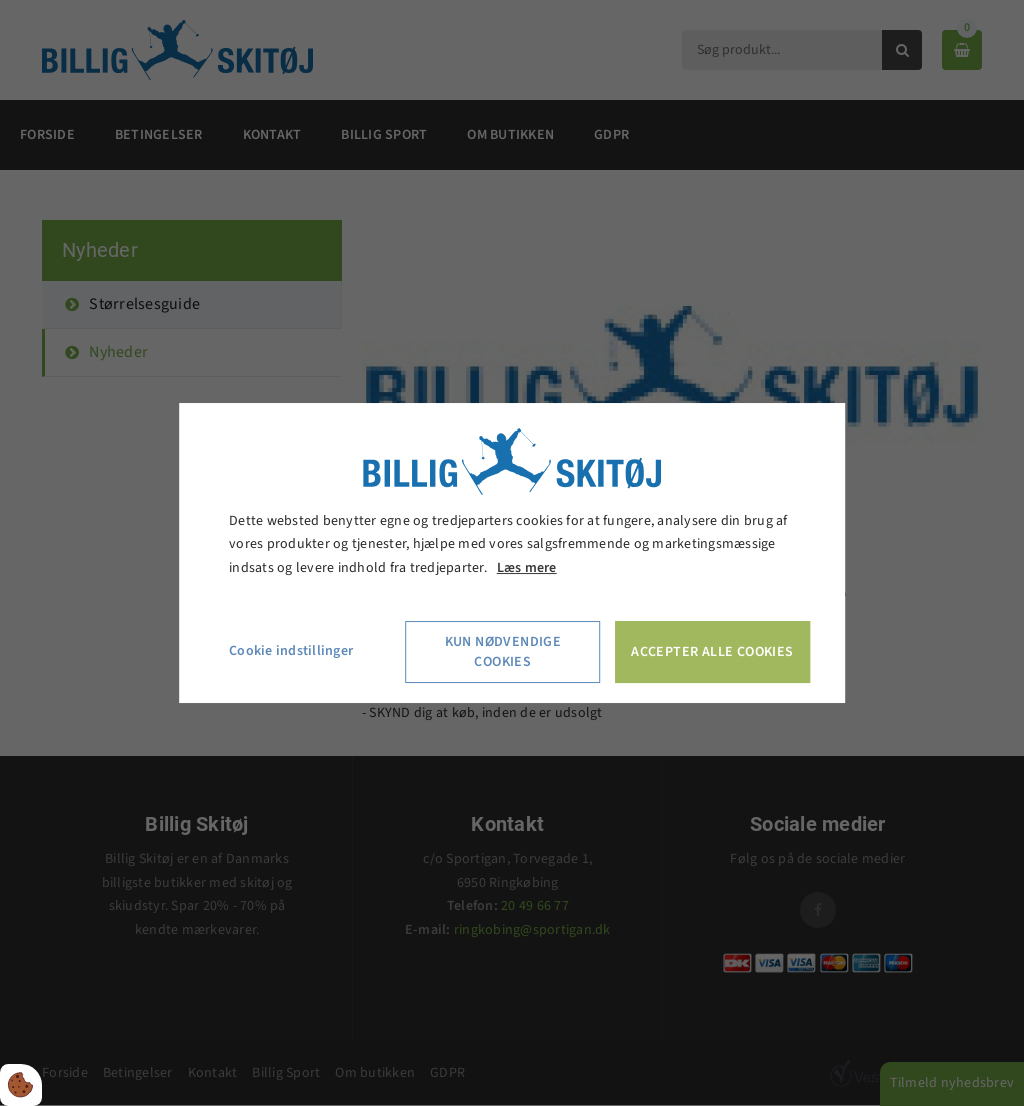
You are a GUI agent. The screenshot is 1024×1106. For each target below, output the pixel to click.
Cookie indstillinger (291, 651)
